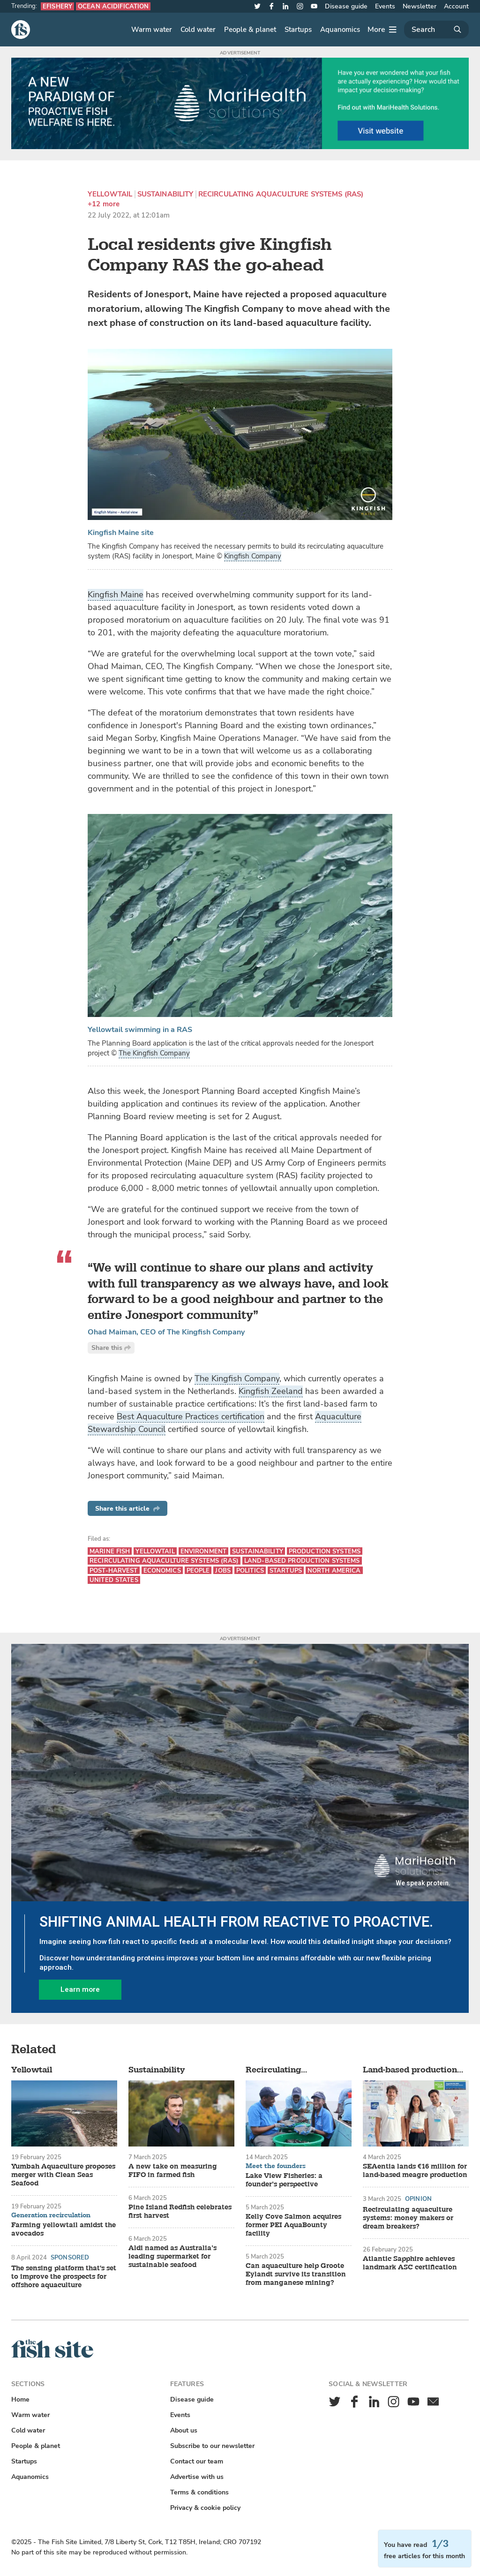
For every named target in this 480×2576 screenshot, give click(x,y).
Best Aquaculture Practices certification (190, 1416)
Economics (162, 1570)
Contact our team (196, 2461)
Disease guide (346, 6)
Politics (250, 1570)
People (198, 1570)
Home (20, 2399)
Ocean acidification (113, 6)
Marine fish (110, 1551)
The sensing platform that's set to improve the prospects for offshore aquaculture (63, 2277)
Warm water (151, 29)
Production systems (324, 1551)
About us (183, 2430)
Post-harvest (114, 1570)
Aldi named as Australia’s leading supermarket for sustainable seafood (172, 2256)
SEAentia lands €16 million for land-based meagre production (415, 2170)
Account (456, 6)
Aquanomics (340, 29)
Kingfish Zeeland (271, 1391)
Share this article (127, 1508)
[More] (382, 29)
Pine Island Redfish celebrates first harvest (180, 2211)
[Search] (436, 29)
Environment (203, 1551)
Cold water (198, 29)
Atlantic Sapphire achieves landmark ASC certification (410, 2263)
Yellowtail (110, 194)
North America (334, 1570)
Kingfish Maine (115, 594)
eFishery (57, 6)
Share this (111, 1347)
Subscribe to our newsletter (212, 2445)
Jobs (223, 1570)
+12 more (104, 204)
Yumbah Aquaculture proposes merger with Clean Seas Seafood (63, 2175)
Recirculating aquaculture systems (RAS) (281, 194)
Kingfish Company (252, 556)
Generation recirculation (50, 2215)
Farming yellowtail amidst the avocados (63, 2229)
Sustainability (165, 194)
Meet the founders (276, 2166)
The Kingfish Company (154, 1053)
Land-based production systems (302, 1561)
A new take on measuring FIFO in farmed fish (172, 2170)
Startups (298, 29)
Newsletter (419, 6)
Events (385, 6)
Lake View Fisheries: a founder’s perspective (284, 2180)
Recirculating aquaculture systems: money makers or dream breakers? (408, 2218)
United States (114, 1580)
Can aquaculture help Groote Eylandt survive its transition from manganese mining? (296, 2274)
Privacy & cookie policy (205, 2507)
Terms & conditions (199, 2492)
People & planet (250, 29)
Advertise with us (197, 2476)
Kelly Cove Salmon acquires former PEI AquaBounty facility (293, 2225)
